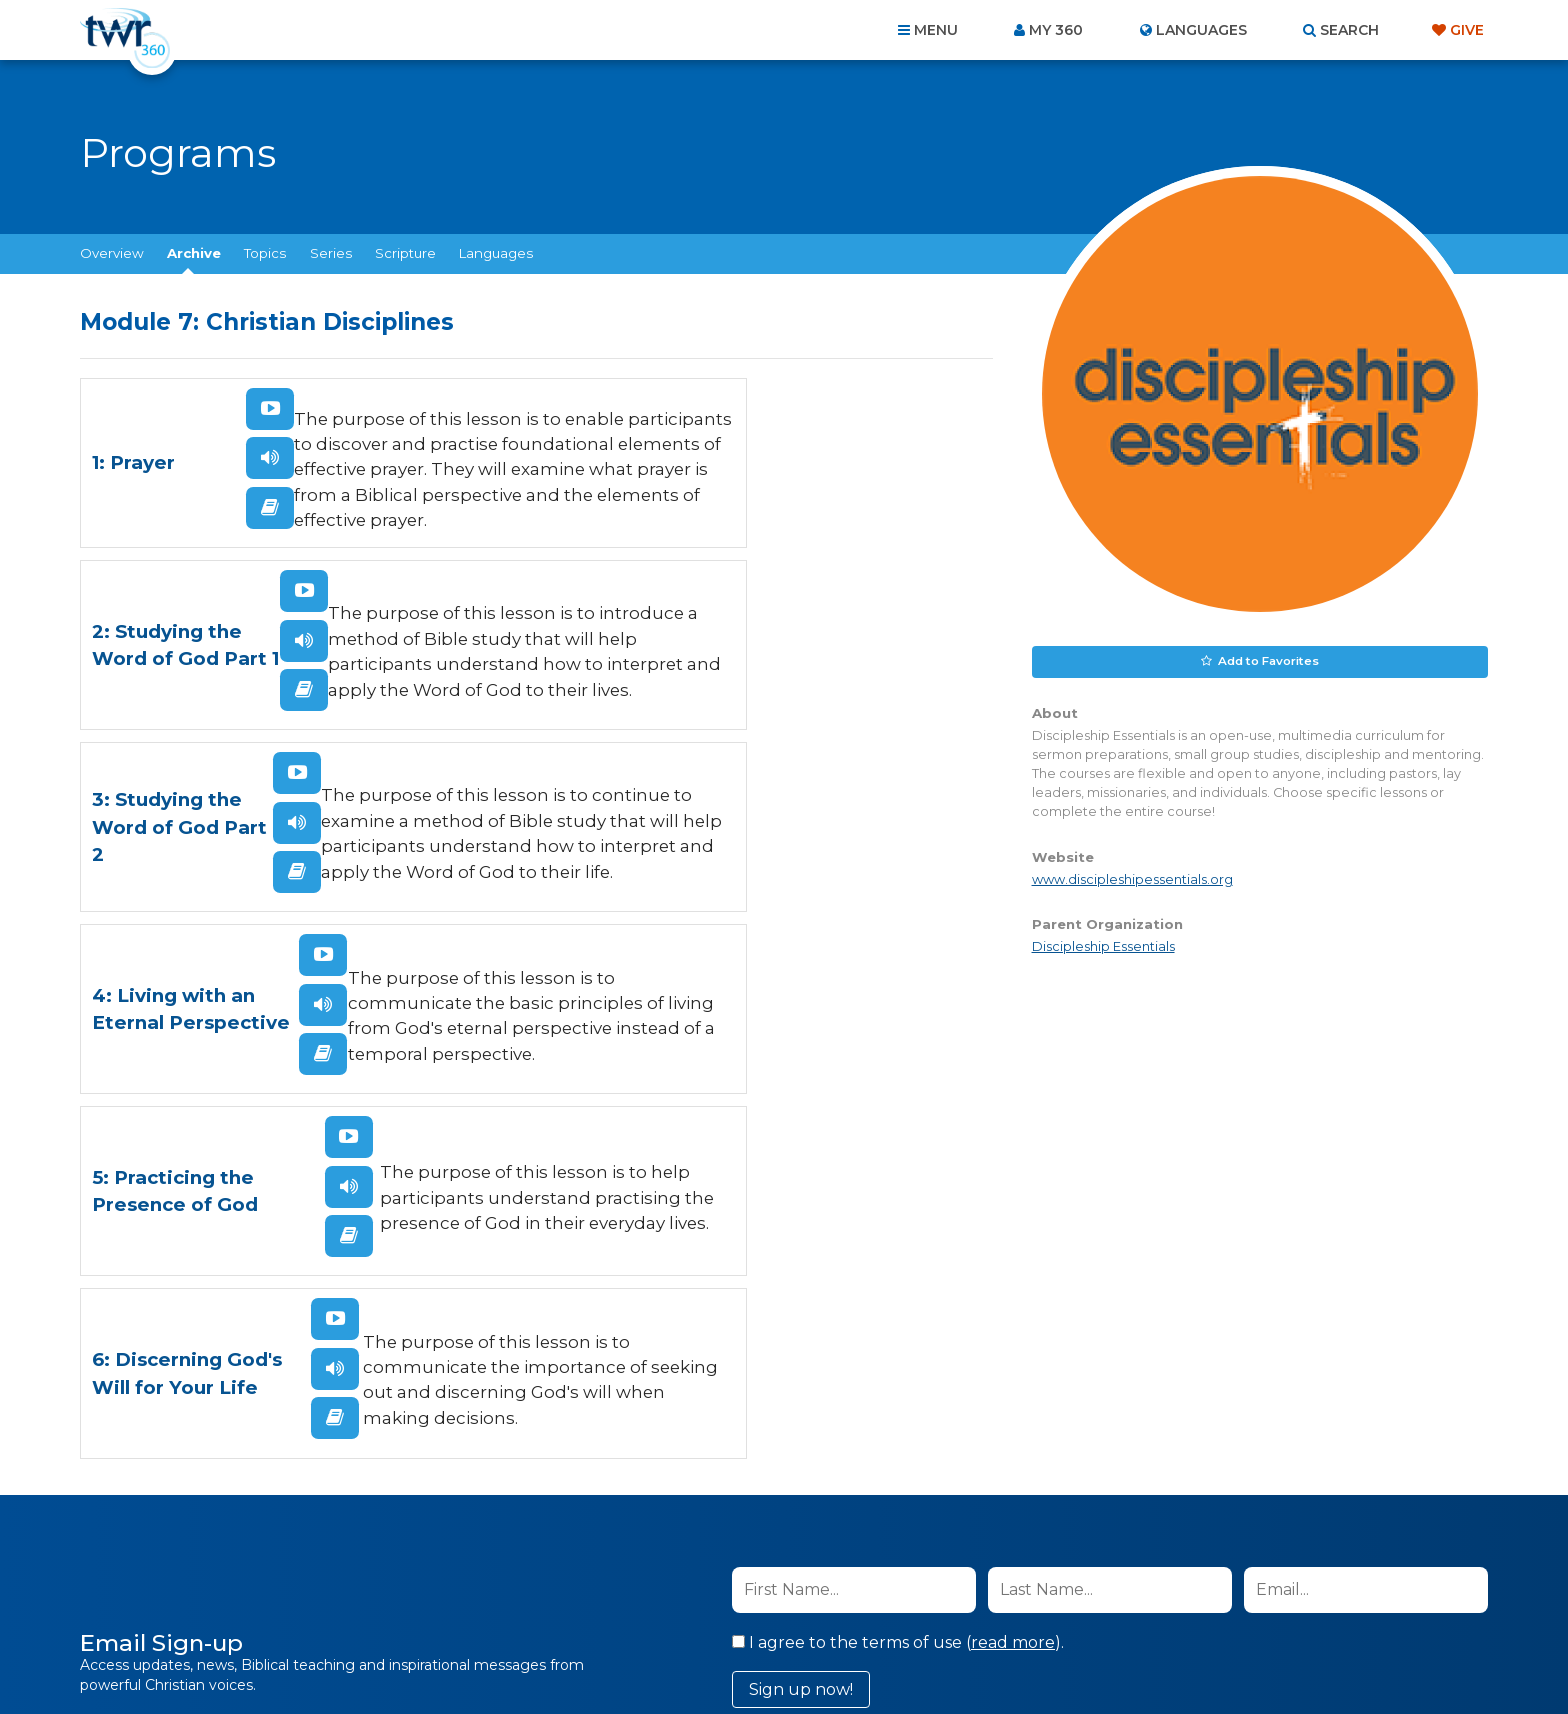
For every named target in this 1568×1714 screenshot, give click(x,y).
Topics (265, 253)
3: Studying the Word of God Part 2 (136, 685)
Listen (191, 476)
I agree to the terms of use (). (898, 1161)
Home (420, 1606)
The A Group (929, 1653)
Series (331, 253)
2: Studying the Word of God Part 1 (598, 479)
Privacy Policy (1126, 1262)
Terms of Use (1227, 1262)
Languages (496, 253)
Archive (194, 253)
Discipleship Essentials (1103, 944)
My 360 (1056, 30)
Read (191, 525)
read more (1013, 1161)
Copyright (1010, 1606)
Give (1467, 30)
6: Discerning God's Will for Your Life (605, 872)
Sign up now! (801, 1208)
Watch (191, 427)
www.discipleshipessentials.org (1132, 877)
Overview (112, 253)
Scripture (405, 253)
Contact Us (614, 1606)
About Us (506, 1606)
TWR (795, 1653)
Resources (1125, 1606)
